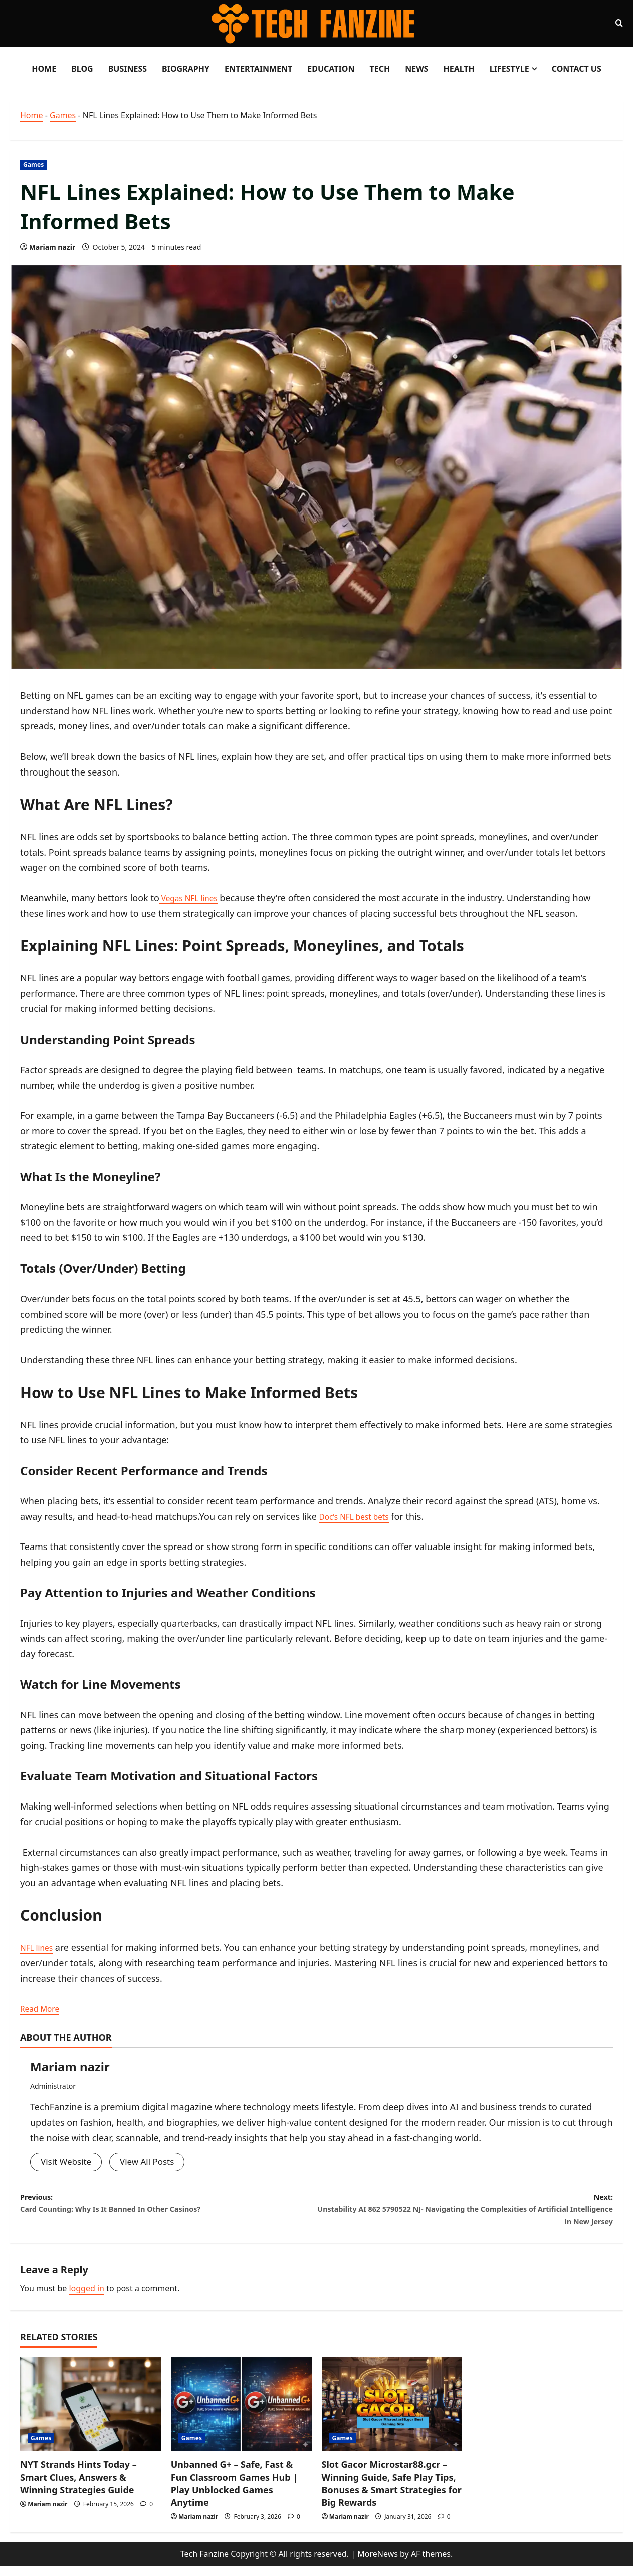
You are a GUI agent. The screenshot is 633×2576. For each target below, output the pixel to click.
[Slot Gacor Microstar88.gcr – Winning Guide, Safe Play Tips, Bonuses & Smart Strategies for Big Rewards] (392, 2414)
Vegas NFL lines (193, 898)
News (416, 68)
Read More (43, 2008)
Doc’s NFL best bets (359, 1516)
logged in (86, 2298)
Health (458, 68)
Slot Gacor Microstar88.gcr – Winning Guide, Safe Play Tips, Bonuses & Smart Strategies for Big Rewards (392, 2494)
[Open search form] (619, 23)
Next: (465, 2216)
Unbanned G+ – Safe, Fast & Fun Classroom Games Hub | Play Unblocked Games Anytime (234, 2494)
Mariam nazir (52, 247)
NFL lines (39, 1947)
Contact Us (576, 68)
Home (44, 68)
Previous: (168, 2208)
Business (127, 68)
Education (330, 68)
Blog (82, 68)
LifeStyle (509, 68)
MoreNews (377, 2563)
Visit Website (67, 2162)
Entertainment (258, 68)
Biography (185, 68)
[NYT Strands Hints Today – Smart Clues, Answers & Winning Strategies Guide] (90, 2414)
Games (63, 115)
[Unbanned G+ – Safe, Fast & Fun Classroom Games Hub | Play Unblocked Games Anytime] (241, 2414)
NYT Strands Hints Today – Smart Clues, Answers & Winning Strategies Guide (78, 2487)
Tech (379, 68)
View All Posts (151, 2162)
